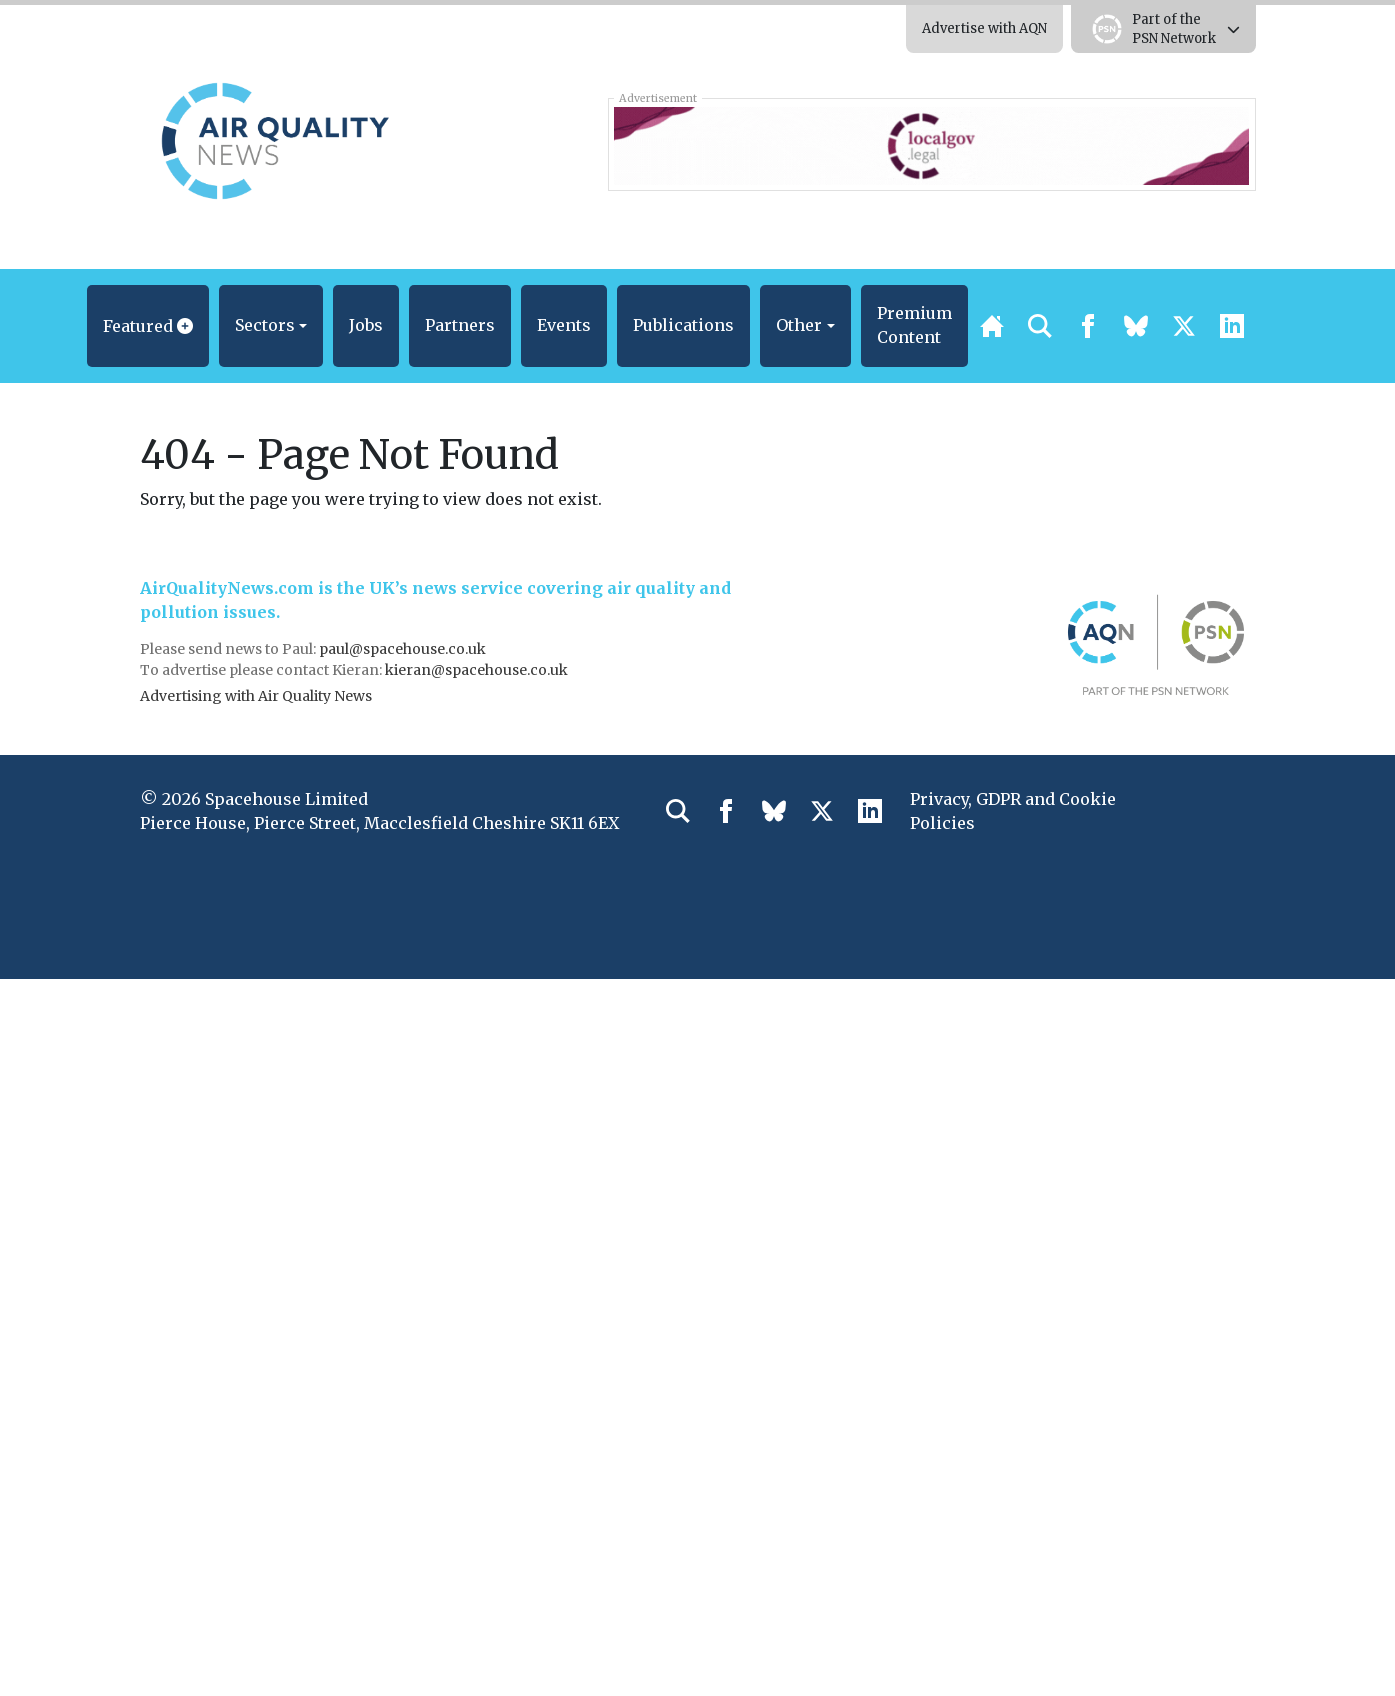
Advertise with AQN (984, 28)
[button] (148, 326)
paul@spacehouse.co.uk (404, 649)
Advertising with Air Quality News (256, 696)
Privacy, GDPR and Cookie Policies (1013, 811)
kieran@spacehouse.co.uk (476, 670)
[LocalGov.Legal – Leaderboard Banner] (931, 144)
